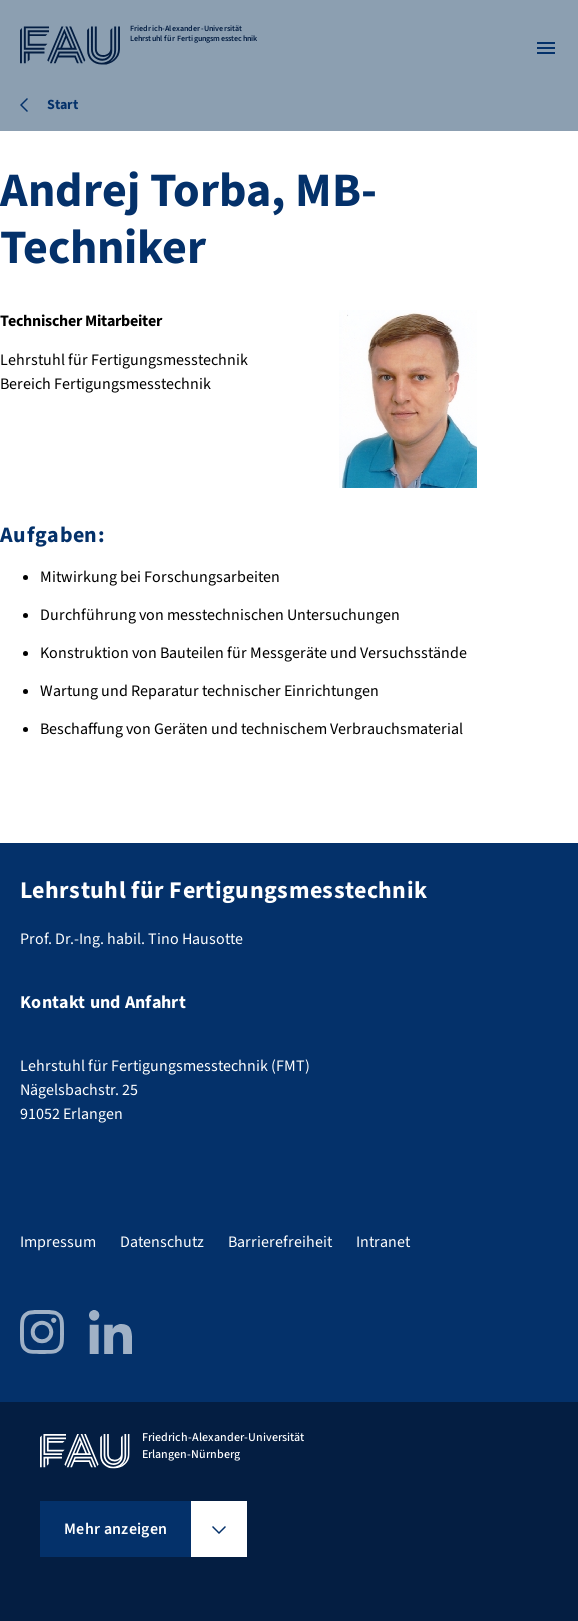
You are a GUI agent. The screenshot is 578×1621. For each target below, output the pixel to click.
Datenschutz (162, 1242)
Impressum (58, 1242)
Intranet (383, 1242)
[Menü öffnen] (546, 48)
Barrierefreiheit (280, 1242)
